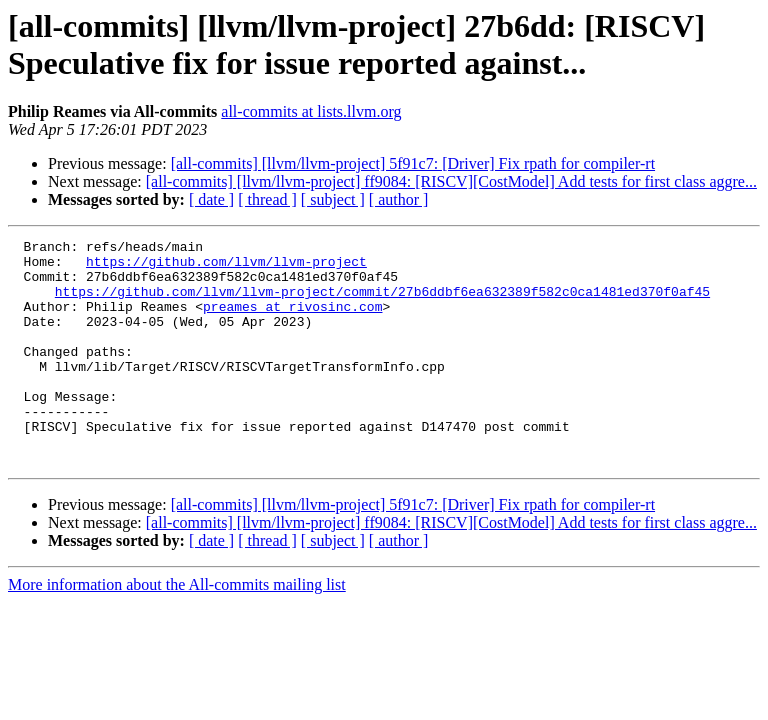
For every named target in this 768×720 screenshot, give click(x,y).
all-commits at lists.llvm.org (311, 111)
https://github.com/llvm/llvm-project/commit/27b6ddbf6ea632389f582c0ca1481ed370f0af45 (382, 303)
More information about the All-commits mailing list (177, 629)
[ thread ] (267, 199)
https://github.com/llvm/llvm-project (226, 267)
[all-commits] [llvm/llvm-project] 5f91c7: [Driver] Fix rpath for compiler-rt (413, 163)
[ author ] (399, 199)
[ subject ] (333, 199)
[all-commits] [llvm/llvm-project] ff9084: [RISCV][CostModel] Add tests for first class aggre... (451, 181)
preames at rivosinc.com (292, 321)
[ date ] (211, 199)
